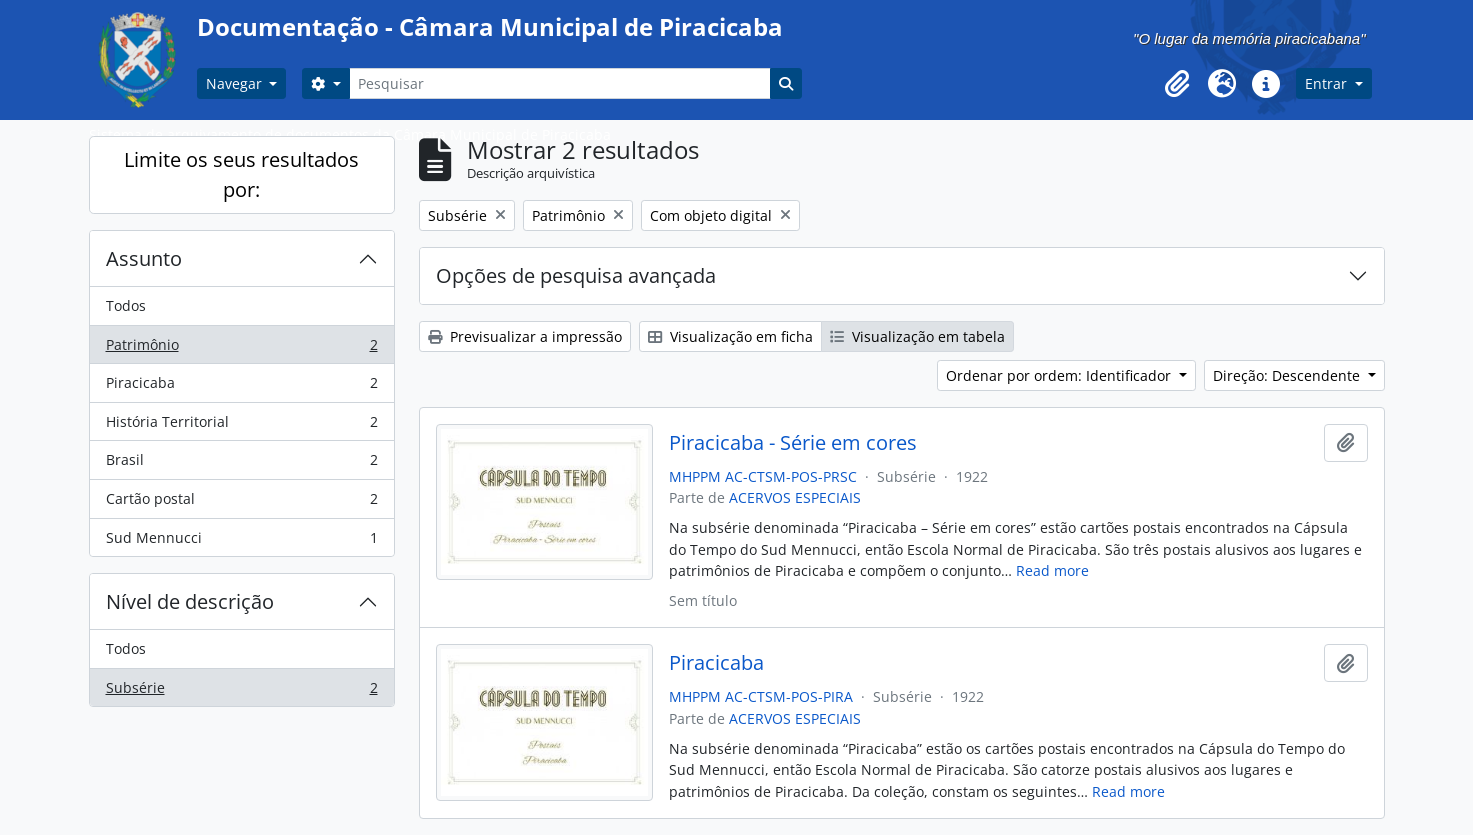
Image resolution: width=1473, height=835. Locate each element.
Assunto (144, 258)
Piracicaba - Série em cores (793, 443)
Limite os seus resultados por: (241, 174)
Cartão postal (241, 503)
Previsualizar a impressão (525, 336)
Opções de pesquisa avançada (576, 275)
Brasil (241, 464)
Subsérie (241, 692)
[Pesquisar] (560, 83)
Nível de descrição (190, 601)
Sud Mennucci (241, 542)
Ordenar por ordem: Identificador (1060, 375)
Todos (126, 305)
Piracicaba (241, 387)
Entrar (1328, 83)
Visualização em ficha (730, 336)
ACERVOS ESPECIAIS (795, 497)
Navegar (236, 83)
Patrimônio (241, 349)
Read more (1052, 570)
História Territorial (241, 426)
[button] (1178, 84)
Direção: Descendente (1288, 375)
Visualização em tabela (917, 336)
